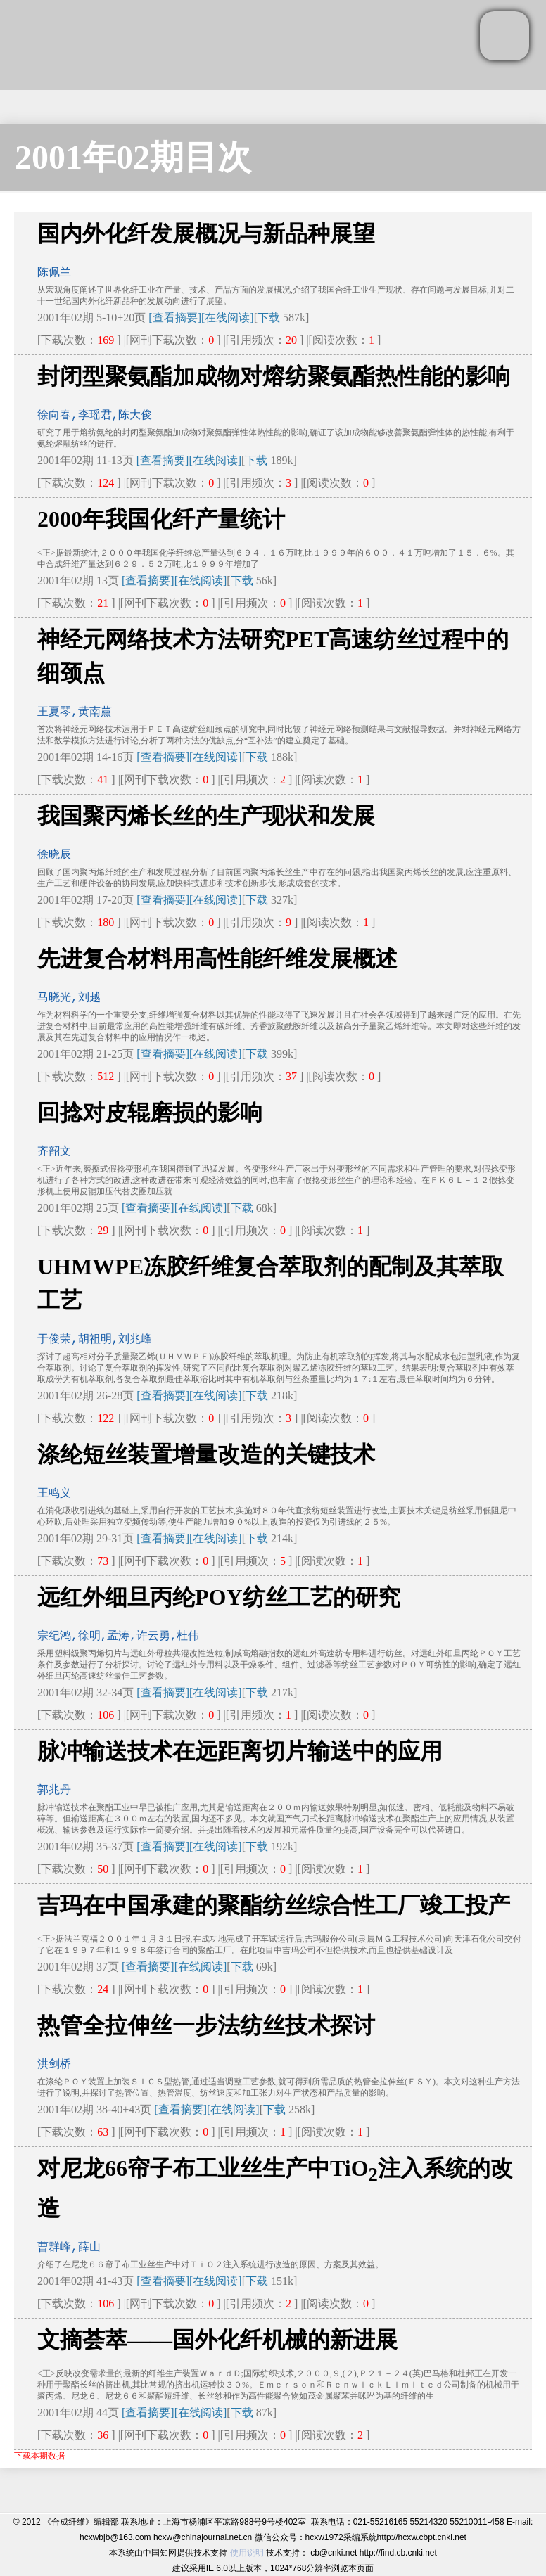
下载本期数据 (39, 2456)
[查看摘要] (174, 317)
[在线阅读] (227, 317)
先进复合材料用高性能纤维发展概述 (217, 958)
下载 (269, 317)
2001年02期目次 (133, 157)
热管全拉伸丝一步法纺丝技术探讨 (206, 2025)
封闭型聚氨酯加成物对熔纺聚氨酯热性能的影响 (273, 376)
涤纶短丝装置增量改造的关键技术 (206, 1454)
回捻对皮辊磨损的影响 (149, 1112)
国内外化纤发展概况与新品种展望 (206, 233)
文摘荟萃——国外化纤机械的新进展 (217, 2339)
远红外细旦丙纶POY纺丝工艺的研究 (218, 1597)
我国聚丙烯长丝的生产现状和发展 (206, 815)
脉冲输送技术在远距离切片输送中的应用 (240, 1751)
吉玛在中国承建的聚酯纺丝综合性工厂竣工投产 (273, 1905)
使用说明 (247, 2553)
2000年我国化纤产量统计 (161, 519)
